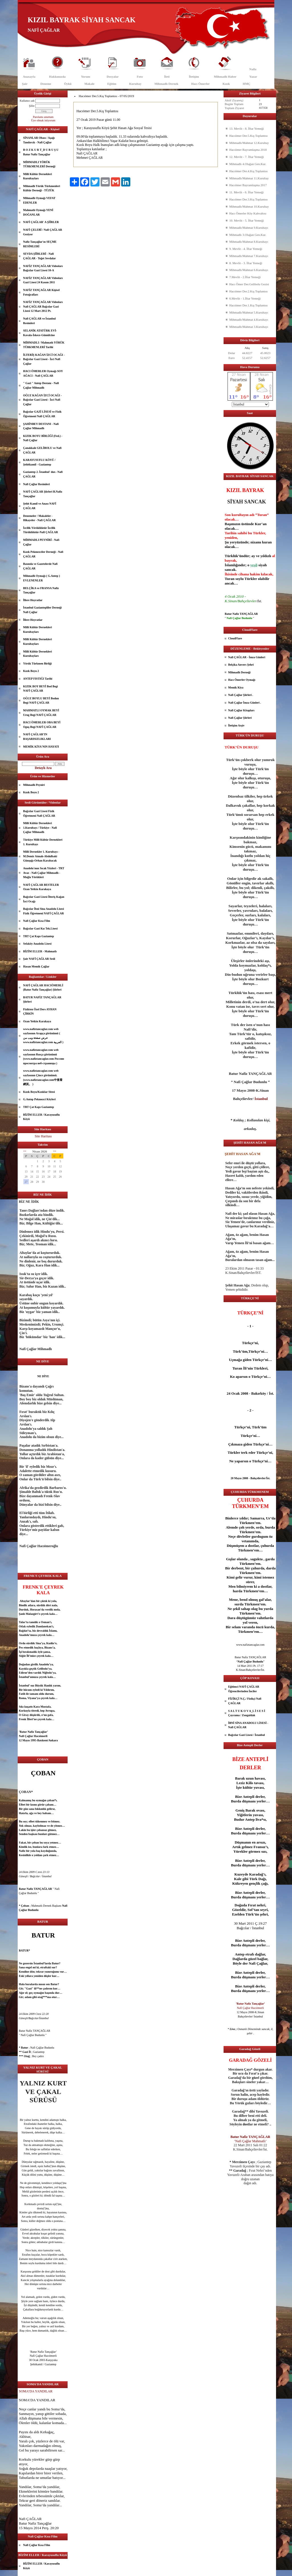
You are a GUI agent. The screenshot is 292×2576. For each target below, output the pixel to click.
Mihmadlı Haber (225, 76)
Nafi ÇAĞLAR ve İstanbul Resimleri (39, 321)
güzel (33, 2229)
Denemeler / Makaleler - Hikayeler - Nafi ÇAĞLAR (39, 518)
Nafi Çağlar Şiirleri (240, 717)
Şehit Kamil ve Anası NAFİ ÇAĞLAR (39, 506)
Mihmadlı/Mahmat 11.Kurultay (249, 178)
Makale (89, 83)
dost (39, 2208)
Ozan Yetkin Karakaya (37, 1021)
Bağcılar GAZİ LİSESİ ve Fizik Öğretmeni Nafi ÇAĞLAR (42, 414)
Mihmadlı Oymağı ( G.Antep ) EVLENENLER (41, 578)
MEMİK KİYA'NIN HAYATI (41, 746)
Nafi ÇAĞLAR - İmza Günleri (246, 657)
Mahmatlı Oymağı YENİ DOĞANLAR (38, 212)
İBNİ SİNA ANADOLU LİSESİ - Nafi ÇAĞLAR (248, 1725)
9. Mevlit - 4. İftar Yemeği (245, 248)
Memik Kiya (236, 687)
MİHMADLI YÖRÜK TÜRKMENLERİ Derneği (39, 164)
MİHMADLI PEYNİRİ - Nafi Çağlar (41, 542)
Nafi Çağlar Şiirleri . (240, 694)
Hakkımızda (57, 76)
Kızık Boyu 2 (31, 670)
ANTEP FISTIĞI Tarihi (37, 678)
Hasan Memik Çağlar (36, 966)
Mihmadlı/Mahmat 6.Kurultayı (248, 270)
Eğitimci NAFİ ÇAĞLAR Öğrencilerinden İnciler (243, 1689)
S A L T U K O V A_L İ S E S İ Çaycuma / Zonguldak (246, 1713)
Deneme (45, 83)
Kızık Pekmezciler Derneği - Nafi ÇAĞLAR (43, 554)
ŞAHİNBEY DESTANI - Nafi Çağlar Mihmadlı (41, 426)
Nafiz (252, 69)
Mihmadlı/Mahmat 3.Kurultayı (248, 326)
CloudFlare (235, 638)
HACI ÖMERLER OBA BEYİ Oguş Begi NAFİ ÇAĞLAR (41, 724)
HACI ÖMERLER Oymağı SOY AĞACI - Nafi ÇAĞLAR (43, 373)
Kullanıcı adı (27, 100)
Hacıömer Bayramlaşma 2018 (248, 149)
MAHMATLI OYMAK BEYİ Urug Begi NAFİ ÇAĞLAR (41, 712)
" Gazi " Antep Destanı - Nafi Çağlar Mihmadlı (41, 385)
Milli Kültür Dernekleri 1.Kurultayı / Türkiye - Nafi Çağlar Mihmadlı (40, 828)
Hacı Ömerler (200, 83)
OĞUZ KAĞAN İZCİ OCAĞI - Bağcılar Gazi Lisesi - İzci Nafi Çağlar (42, 400)
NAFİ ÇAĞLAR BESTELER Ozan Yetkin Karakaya (41, 887)
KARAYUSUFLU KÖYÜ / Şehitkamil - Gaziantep (39, 462)
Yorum (85, 76)
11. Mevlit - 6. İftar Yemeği (246, 192)
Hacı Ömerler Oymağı (241, 679)
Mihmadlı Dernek (166, 83)
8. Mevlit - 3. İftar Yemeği (245, 263)
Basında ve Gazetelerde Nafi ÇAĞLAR (40, 566)
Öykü (67, 83)
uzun (250, 1778)
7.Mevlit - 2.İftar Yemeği (245, 277)
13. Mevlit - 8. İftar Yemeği (246, 128)
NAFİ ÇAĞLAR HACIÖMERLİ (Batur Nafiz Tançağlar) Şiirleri (43, 987)
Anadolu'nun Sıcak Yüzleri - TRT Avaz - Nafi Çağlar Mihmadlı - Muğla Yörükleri (43, 873)
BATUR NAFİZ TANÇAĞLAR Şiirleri (42, 999)
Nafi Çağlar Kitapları (241, 710)
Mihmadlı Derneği (239, 672)
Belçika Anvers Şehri (241, 664)
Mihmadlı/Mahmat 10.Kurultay (249, 206)
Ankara (53, 1740)
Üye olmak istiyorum (43, 120)
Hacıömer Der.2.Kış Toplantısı (248, 291)
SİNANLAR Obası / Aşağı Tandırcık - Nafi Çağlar (39, 140)
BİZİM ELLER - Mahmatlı (40, 951)
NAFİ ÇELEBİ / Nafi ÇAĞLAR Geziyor (42, 232)
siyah (262, 565)
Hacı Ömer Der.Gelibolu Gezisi (249, 284)
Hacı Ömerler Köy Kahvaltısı (247, 213)
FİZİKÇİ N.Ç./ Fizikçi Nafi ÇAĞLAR (244, 1701)
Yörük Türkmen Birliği (37, 663)
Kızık (226, 83)
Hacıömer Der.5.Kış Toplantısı (248, 135)
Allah (23, 2418)
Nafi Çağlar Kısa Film (36, 920)
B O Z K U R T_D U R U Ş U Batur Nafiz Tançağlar (40, 152)
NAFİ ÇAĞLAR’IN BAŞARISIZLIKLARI (37, 736)
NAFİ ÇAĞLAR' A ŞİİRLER (41, 222)
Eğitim (111, 83)
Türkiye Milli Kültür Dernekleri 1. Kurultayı (42, 842)
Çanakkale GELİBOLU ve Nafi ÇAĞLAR (42, 450)
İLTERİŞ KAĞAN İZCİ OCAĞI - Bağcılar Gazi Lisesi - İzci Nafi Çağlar (44, 359)
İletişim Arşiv (236, 725)
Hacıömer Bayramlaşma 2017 (248, 185)
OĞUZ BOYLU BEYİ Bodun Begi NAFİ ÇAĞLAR (41, 700)
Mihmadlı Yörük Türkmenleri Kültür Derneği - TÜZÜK (41, 188)
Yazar (253, 76)
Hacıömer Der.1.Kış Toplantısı (248, 305)
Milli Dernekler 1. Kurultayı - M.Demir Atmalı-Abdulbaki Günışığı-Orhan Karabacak (41, 856)
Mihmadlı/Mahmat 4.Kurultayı (248, 319)
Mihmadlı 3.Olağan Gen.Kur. (247, 234)
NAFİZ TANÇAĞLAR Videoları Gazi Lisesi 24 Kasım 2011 (43, 280)
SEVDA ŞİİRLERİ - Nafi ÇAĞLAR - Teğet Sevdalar (39, 256)
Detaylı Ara (43, 768)
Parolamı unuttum (43, 117)
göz (32, 2191)
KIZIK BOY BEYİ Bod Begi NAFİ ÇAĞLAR (40, 688)
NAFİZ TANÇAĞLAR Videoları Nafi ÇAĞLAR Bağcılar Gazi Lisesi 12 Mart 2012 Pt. (43, 306)
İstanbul (24, 1676)
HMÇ (246, 83)
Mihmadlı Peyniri (34, 784)
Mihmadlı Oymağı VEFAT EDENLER (39, 200)
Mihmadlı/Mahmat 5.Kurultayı (248, 312)
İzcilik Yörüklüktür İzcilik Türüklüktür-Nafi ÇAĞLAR (40, 530)
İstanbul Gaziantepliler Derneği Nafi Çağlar (42, 610)
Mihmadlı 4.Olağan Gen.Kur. (247, 164)
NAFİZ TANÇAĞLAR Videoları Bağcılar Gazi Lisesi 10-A (43, 268)
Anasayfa (29, 76)
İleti (167, 76)
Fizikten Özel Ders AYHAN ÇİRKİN (39, 1011)
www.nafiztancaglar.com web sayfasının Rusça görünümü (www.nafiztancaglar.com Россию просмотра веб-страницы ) (43, 1056)
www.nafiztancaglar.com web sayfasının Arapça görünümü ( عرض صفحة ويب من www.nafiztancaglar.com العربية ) (43, 1035)
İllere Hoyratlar (32, 600)
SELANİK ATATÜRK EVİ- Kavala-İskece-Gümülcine (40, 333)
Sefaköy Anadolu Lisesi (37, 943)
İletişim (194, 76)
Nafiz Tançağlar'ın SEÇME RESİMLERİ (39, 244)
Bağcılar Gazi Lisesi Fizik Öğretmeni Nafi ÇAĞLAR (39, 813)
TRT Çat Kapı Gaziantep (38, 936)
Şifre (32, 105)
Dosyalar (113, 76)
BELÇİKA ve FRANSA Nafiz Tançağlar (41, 590)
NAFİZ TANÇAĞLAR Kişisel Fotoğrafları (41, 292)
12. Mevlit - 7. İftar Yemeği (246, 156)
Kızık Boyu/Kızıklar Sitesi (39, 1091)
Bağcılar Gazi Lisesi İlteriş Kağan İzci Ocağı (43, 899)
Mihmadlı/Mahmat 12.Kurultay (249, 142)
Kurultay (135, 83)
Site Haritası (43, 1136)
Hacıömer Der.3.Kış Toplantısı (248, 199)
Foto (140, 76)
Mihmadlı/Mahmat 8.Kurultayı (248, 241)
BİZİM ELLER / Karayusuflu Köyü (41, 1117)
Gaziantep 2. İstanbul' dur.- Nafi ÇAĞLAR (43, 474)
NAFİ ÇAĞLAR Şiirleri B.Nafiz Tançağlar (42, 494)
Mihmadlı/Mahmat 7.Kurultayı (248, 256)
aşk (32, 1834)
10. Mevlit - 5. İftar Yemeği (246, 220)
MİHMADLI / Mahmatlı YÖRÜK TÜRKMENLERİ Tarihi (43, 345)
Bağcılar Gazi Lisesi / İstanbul (246, 1734)
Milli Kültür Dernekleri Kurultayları (37, 176)
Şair (25, 83)
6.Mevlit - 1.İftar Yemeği (245, 298)
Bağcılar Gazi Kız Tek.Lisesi (40, 928)
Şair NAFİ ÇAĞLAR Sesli (39, 958)
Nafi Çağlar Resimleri (36, 484)
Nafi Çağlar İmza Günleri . (244, 702)
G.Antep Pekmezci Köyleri (39, 1099)
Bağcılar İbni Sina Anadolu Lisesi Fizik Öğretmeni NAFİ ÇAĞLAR (43, 911)
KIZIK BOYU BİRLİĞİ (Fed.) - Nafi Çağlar (42, 438)
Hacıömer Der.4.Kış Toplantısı (248, 171)
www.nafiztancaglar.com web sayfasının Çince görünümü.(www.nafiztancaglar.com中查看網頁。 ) (42, 1077)
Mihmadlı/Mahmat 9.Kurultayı (248, 227)
